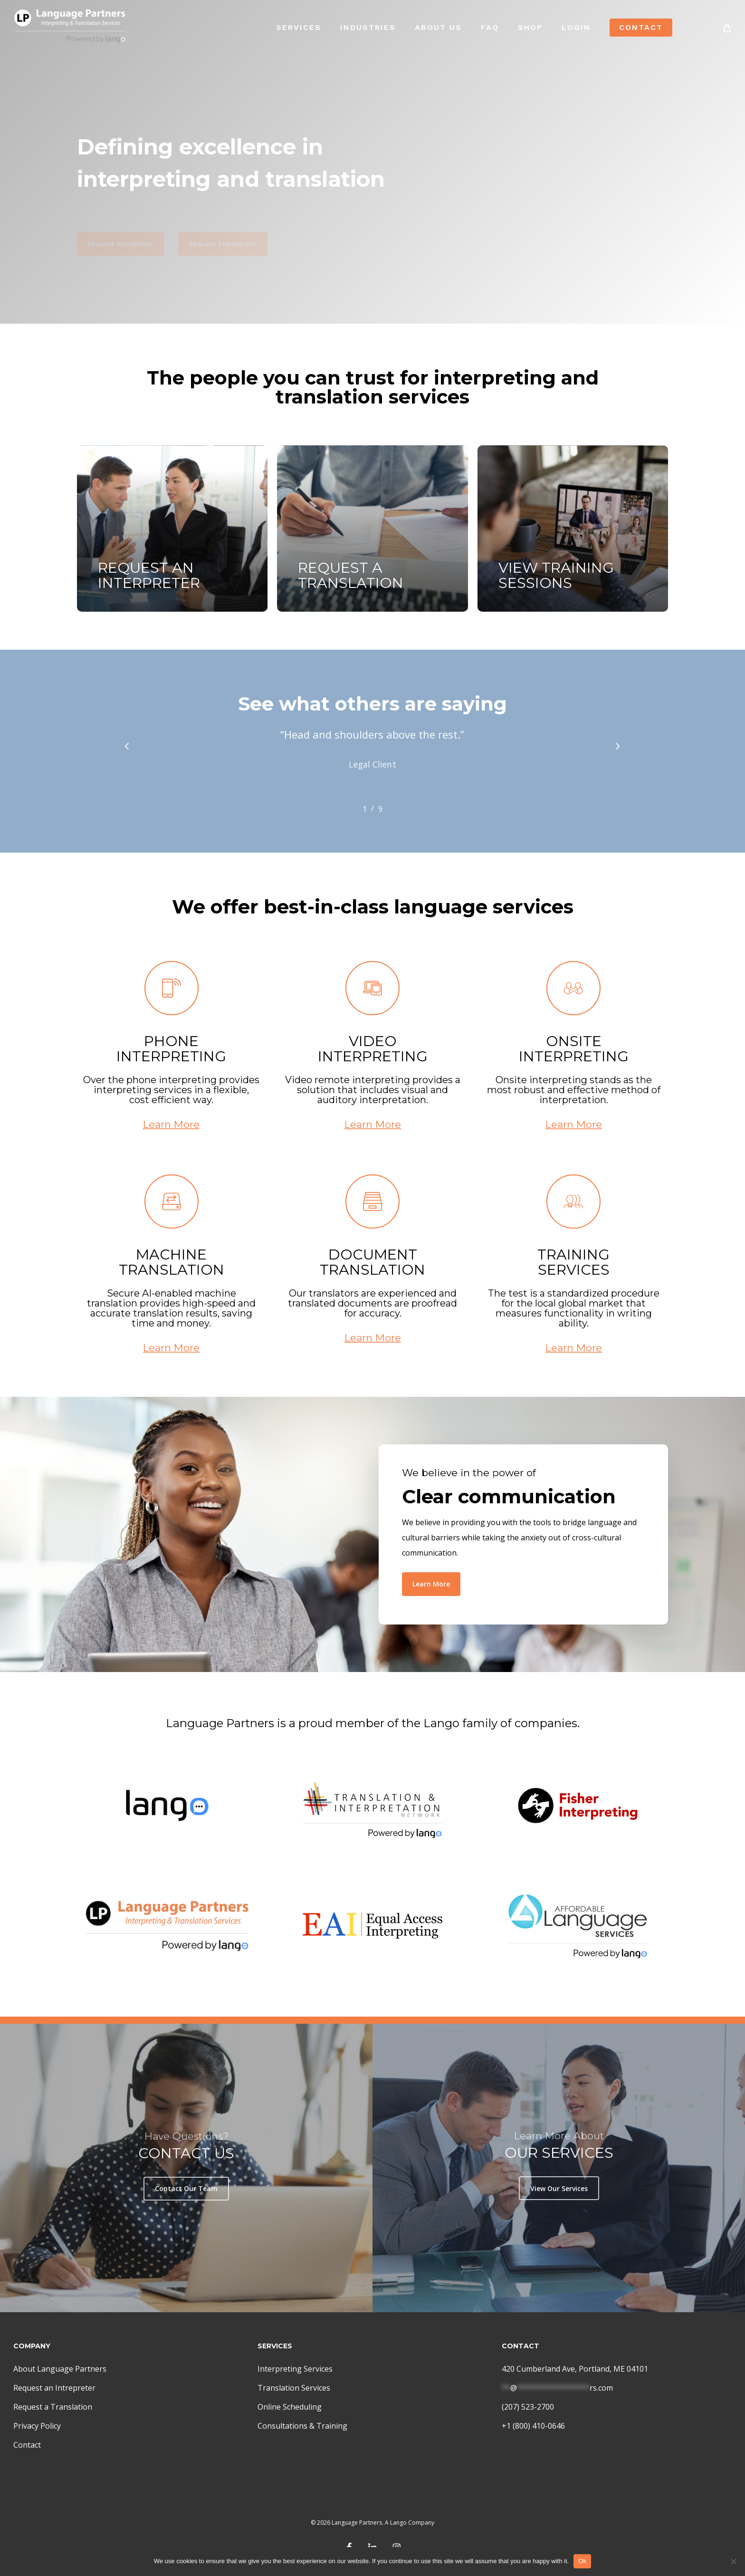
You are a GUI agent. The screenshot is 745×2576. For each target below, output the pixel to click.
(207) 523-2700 (528, 2407)
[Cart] (726, 27)
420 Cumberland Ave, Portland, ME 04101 (575, 2369)
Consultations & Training (302, 2426)
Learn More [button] (171, 1151)
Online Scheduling (290, 2407)
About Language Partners (59, 2369)
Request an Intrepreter (54, 2388)
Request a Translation (52, 2407)
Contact (27, 2445)
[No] (733, 2561)
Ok (582, 2561)
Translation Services (294, 2388)
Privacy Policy (37, 2426)
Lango (398, 2522)
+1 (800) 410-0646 (533, 2426)
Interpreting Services (295, 2369)
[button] (120, 224)
